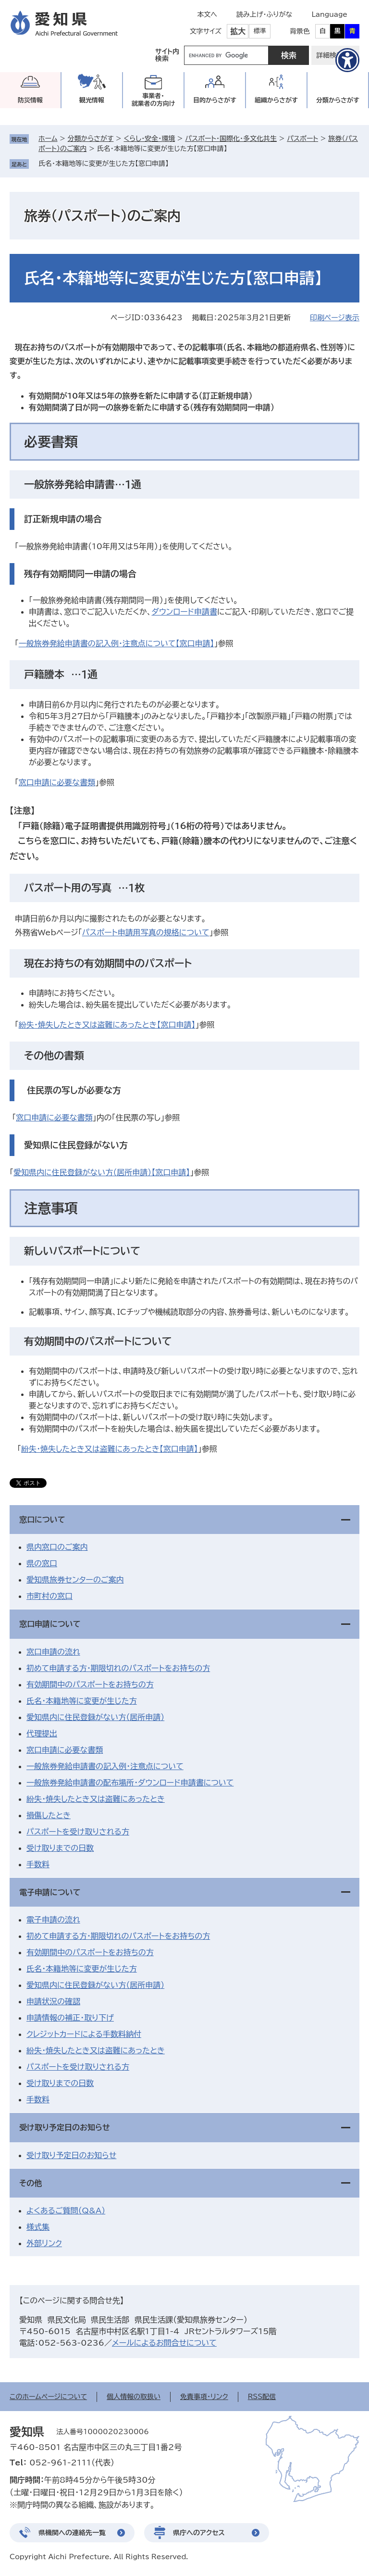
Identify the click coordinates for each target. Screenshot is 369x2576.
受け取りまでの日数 (60, 1848)
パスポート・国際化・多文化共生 (231, 138)
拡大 (238, 31)
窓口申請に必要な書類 (57, 782)
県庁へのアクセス (199, 2532)
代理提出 (41, 1733)
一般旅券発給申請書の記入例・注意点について (105, 1766)
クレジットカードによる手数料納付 (83, 2034)
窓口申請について (50, 1624)
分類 (337, 100)
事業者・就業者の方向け (153, 100)
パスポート (302, 138)
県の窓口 (41, 1563)
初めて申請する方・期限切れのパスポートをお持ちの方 (118, 1668)
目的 (214, 100)
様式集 (37, 2227)
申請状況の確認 (53, 2001)
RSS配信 (262, 2396)
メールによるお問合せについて (164, 2343)
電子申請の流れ (53, 1919)
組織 (276, 100)
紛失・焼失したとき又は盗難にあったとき (95, 1799)
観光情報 (91, 100)
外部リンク (44, 2243)
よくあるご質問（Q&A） (65, 2210)
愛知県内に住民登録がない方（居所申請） (95, 1717)
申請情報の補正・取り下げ (70, 2018)
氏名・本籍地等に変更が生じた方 (81, 1701)
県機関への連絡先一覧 (72, 2532)
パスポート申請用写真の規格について (145, 932)
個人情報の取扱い (133, 2396)
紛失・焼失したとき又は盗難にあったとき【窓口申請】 (107, 1025)
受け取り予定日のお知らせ (64, 2127)
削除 (175, 163)
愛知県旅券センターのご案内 (74, 1579)
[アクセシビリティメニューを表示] (347, 60)
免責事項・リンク (204, 2396)
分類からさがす (91, 138)
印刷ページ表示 (334, 317)
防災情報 (30, 100)
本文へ (207, 14)
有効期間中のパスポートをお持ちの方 (90, 1684)
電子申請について (50, 1892)
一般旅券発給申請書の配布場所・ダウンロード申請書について (130, 1782)
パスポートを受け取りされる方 (77, 1831)
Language (329, 14)
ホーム (47, 138)
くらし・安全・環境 (149, 138)
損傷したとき (48, 1815)
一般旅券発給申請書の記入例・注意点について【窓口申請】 (116, 643)
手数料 (37, 1864)
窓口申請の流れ (53, 1652)
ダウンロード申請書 (184, 612)
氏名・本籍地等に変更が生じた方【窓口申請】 (103, 163)
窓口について (42, 1519)
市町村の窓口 (49, 1596)
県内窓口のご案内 (57, 1547)
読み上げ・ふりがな (264, 14)
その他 (30, 2183)
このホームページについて (48, 2396)
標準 (260, 31)
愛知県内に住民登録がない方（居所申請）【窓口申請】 (101, 1172)
